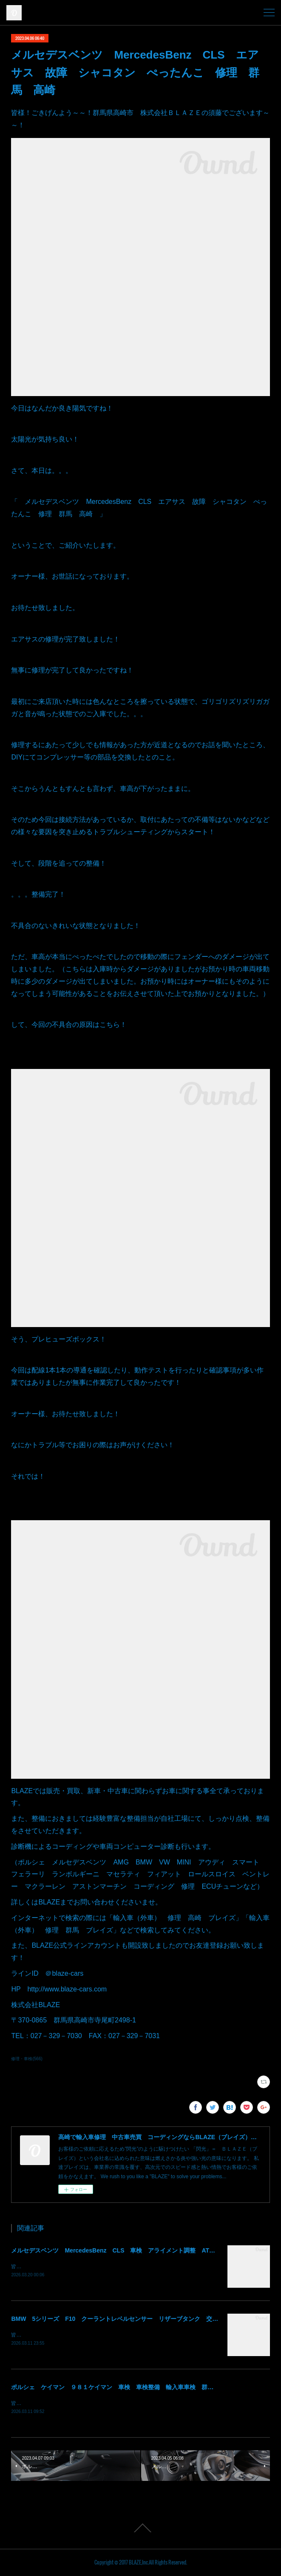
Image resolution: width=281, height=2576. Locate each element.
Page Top (140, 2528)
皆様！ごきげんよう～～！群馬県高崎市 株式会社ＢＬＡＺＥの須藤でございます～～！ (113, 2266)
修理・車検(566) (26, 2058)
